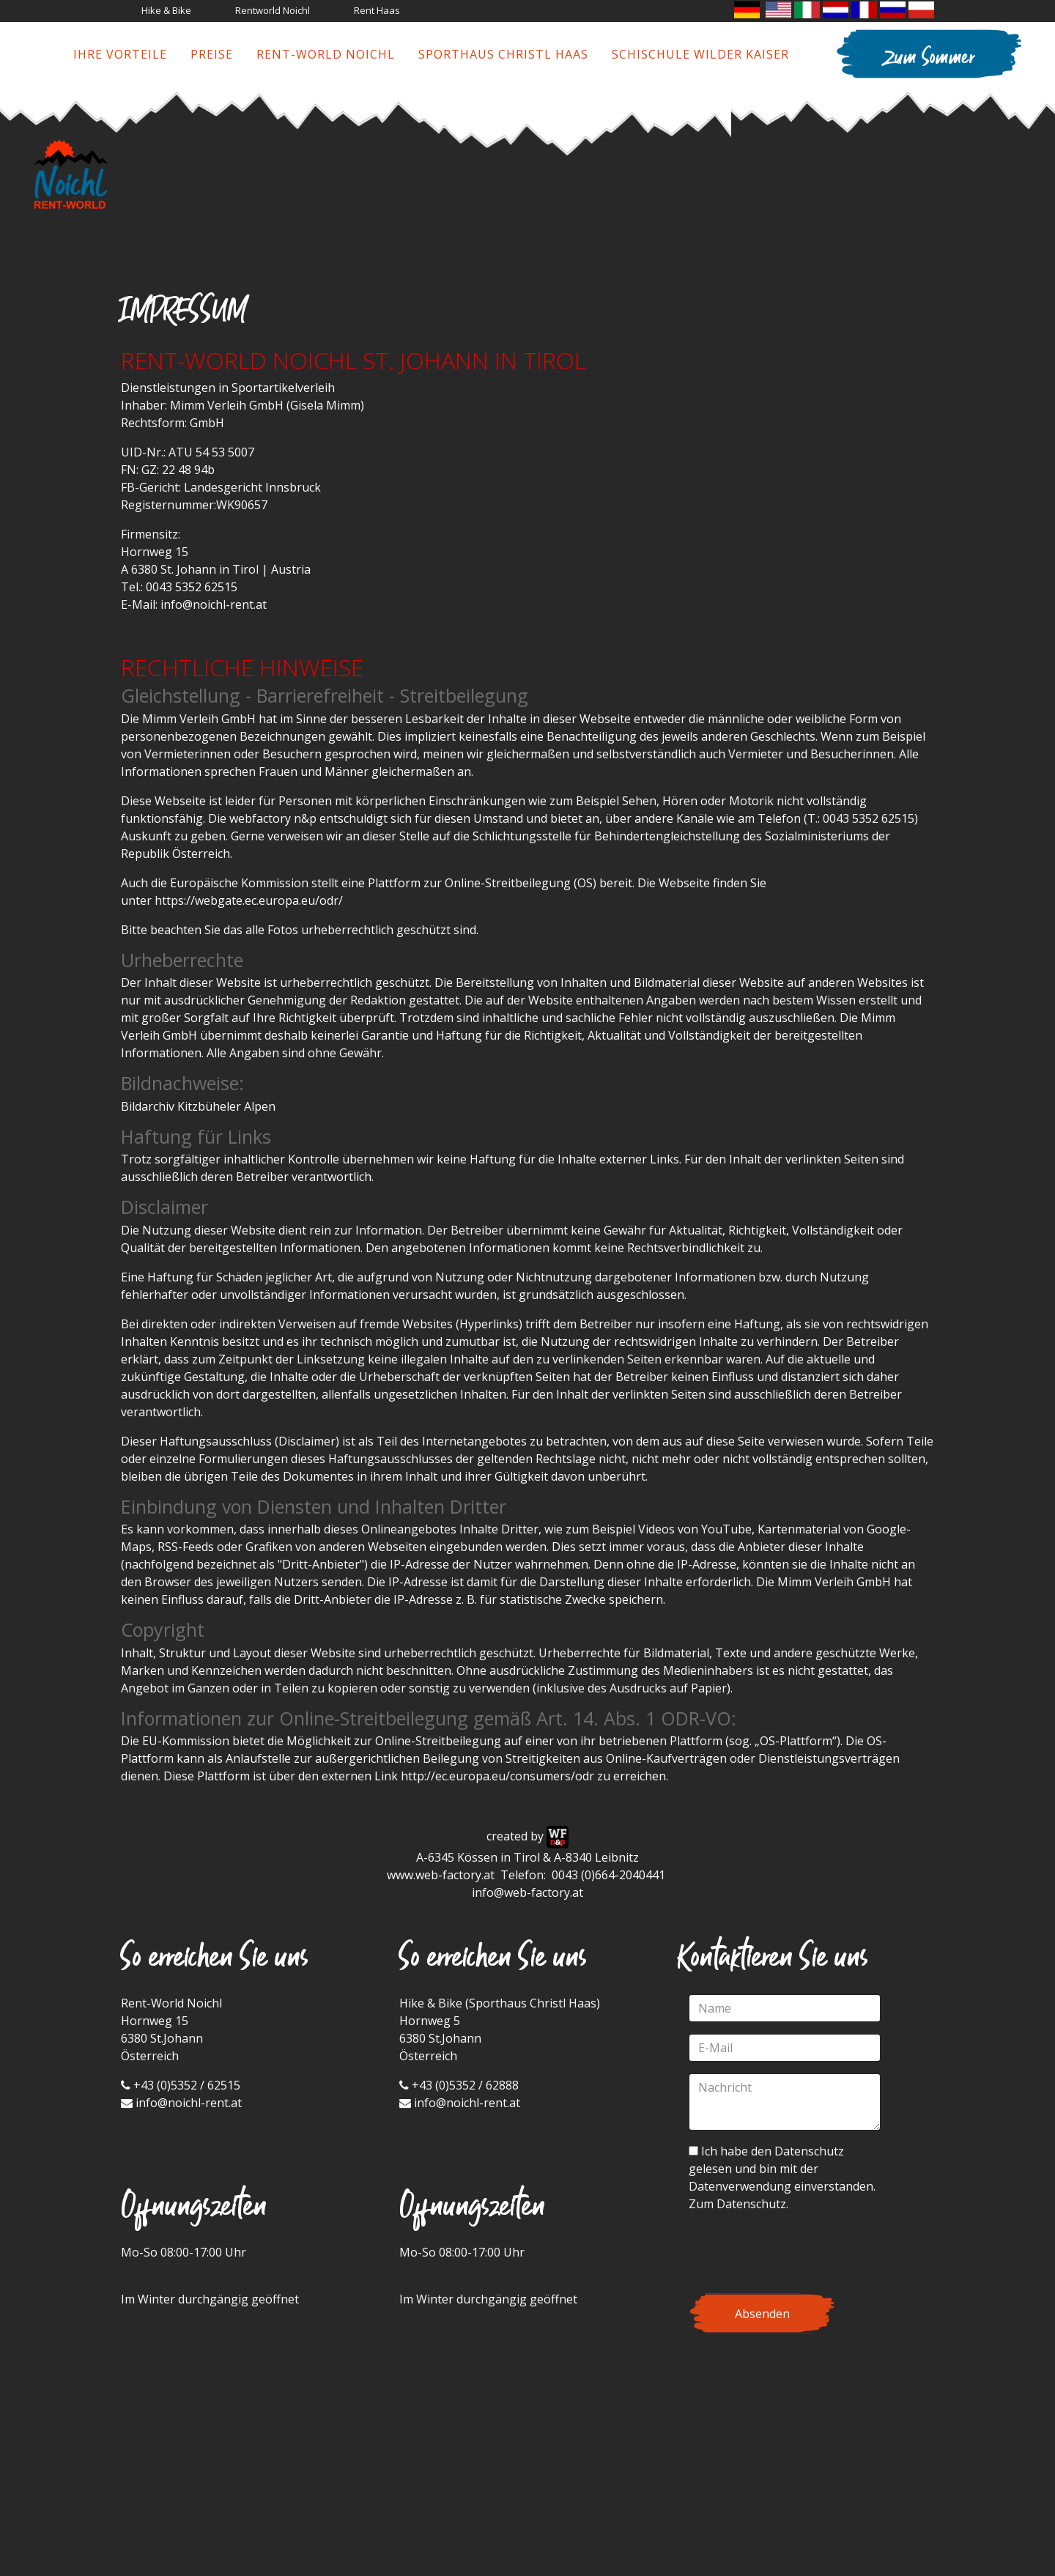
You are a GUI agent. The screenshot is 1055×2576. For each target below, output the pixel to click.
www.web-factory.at (441, 1875)
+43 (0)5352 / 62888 (465, 2085)
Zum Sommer (928, 58)
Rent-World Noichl (325, 54)
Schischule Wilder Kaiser (700, 54)
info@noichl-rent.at (213, 604)
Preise (211, 54)
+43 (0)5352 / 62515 (186, 2085)
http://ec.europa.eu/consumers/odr (497, 1776)
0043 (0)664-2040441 (610, 1875)
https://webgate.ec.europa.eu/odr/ (249, 900)
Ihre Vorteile (120, 54)
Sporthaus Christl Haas (503, 54)
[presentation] (800, 2252)
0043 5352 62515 (191, 587)
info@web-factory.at (527, 1892)
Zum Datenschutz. (738, 2204)
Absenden (762, 2314)
